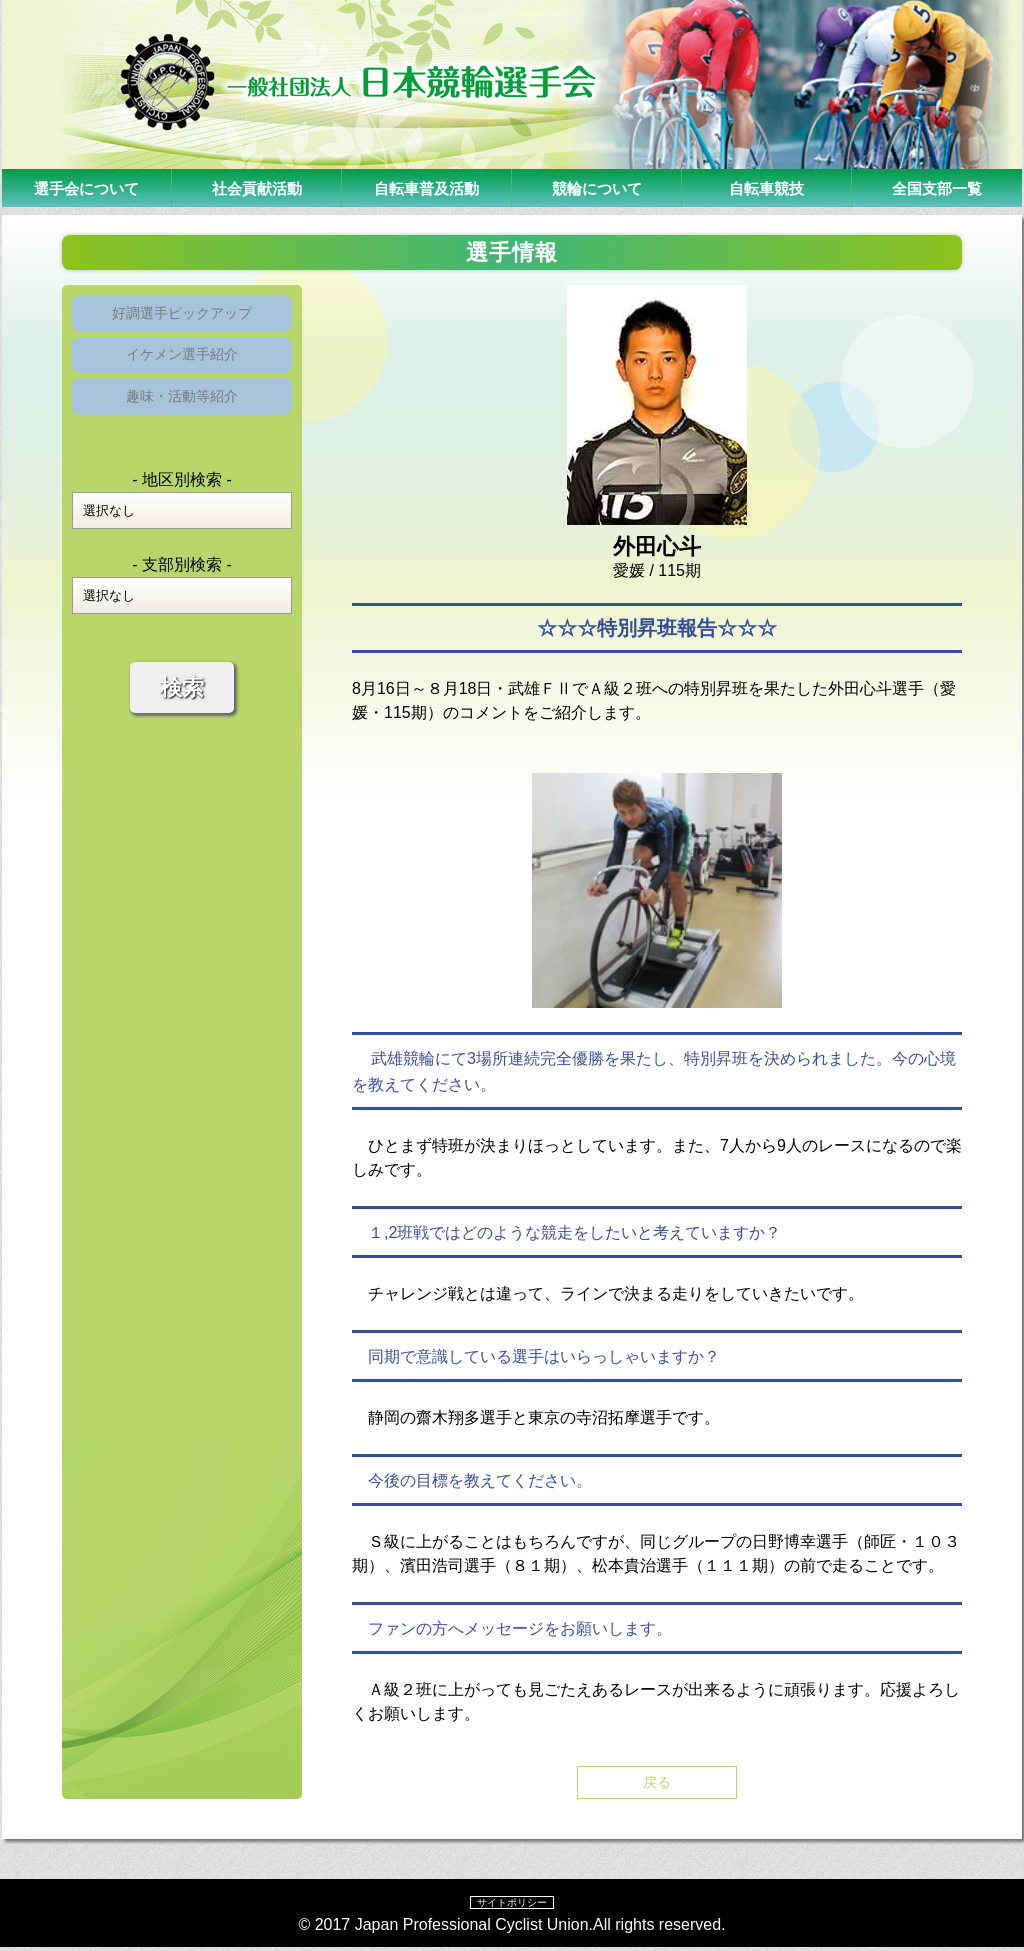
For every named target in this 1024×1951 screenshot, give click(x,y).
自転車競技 (767, 187)
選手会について (87, 187)
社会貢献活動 (257, 187)
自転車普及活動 (427, 187)
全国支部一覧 (937, 187)
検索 (182, 709)
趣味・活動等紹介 (182, 414)
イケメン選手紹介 (182, 365)
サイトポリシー (512, 1905)
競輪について (597, 187)
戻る (657, 1783)
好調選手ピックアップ (182, 316)
